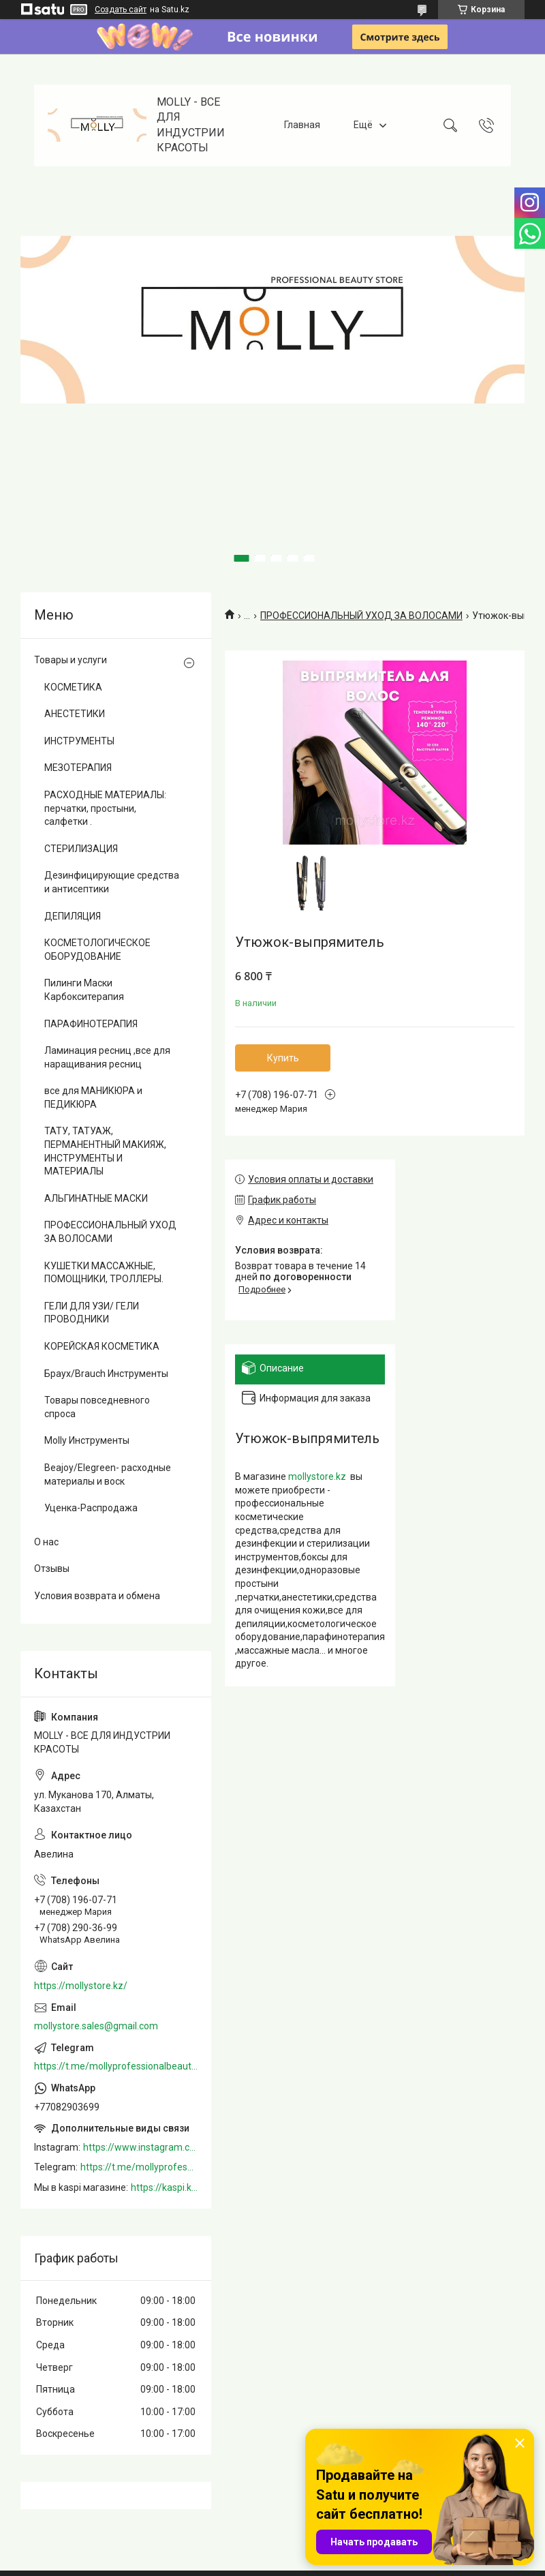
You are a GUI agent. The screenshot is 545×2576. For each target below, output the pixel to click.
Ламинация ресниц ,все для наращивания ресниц (107, 1057)
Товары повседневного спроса (97, 1407)
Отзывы (51, 1568)
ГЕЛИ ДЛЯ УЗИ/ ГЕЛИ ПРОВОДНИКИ (91, 1313)
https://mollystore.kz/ (80, 1985)
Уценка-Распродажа (91, 1507)
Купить (283, 1057)
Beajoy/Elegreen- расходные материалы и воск (107, 1474)
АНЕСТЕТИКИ (74, 713)
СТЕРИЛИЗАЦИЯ (81, 848)
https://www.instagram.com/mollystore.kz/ (140, 2147)
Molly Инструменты (86, 1440)
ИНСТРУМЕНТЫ (79, 741)
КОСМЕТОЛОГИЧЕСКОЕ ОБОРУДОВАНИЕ (97, 949)
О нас (46, 1541)
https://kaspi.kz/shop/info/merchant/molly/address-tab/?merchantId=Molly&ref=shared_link (164, 2187)
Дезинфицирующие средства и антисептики (111, 882)
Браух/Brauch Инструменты (106, 1373)
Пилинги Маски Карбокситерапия (84, 990)
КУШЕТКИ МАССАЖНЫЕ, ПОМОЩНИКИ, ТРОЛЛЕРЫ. (104, 1272)
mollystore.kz (317, 1476)
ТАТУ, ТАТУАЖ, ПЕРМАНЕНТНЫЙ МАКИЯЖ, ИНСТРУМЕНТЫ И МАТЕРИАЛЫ (105, 1151)
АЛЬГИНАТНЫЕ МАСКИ (96, 1198)
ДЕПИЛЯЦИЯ (72, 916)
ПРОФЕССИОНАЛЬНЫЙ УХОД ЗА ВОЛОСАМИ (361, 615)
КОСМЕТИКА (73, 687)
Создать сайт (120, 9)
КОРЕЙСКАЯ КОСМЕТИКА (101, 1346)
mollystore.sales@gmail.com (96, 2025)
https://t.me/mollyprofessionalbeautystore (116, 2066)
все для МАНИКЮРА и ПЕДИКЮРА (93, 1097)
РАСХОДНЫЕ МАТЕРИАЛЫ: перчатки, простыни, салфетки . (105, 808)
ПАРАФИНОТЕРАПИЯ (91, 1023)
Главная (302, 124)
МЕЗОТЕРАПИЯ (78, 767)
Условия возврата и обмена (97, 1595)
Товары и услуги (70, 659)
